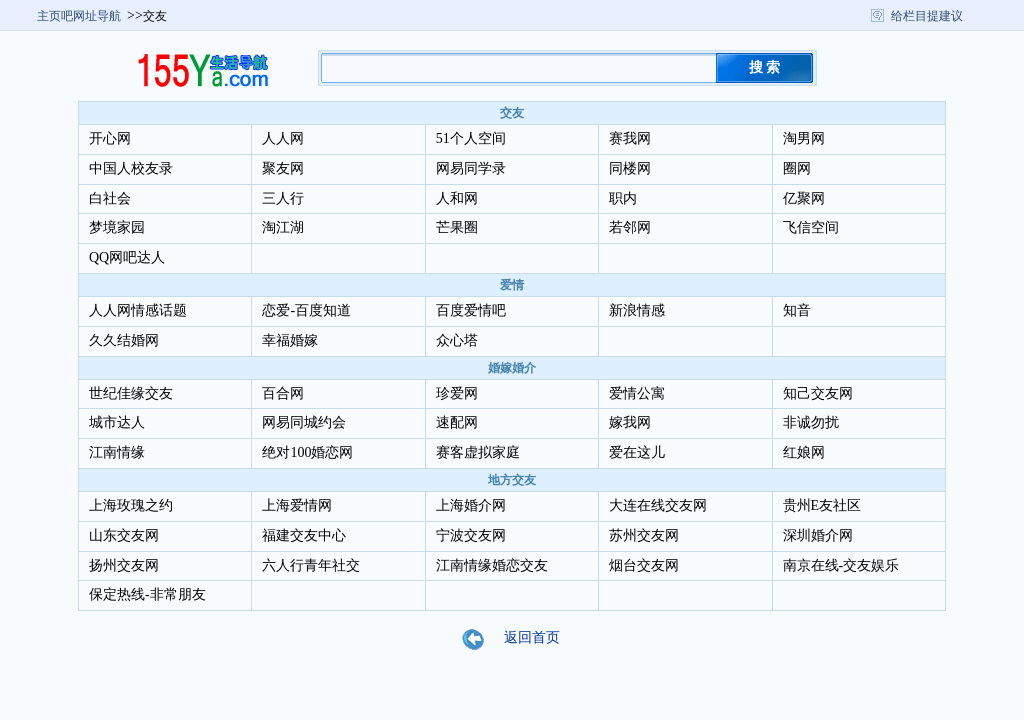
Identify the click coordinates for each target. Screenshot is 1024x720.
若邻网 (630, 227)
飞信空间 (811, 227)
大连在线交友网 (658, 505)
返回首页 (523, 638)
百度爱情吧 (471, 310)
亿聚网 (804, 198)
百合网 (283, 393)
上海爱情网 (297, 505)
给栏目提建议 (927, 16)
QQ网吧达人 (127, 257)
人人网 (283, 138)
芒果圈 (457, 227)
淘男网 (804, 138)
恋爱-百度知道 (306, 310)
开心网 (110, 138)
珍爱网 (457, 393)
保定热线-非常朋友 (147, 594)
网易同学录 (471, 168)
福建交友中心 (304, 535)
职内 (623, 198)
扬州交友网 (124, 565)
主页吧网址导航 (79, 16)
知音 (797, 310)
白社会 (110, 198)
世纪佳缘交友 (131, 393)
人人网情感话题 (138, 310)
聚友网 (283, 168)
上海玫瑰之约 (131, 505)
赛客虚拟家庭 (478, 452)
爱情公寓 (637, 393)
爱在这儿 (637, 452)
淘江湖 (283, 227)
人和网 (457, 198)
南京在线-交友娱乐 (841, 565)
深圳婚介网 (818, 535)
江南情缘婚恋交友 (492, 565)
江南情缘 (117, 452)
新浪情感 (637, 310)
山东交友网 (124, 535)
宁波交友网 (471, 535)
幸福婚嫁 (290, 340)
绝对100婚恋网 (307, 452)
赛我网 (630, 138)
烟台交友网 (644, 565)
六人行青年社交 (311, 565)
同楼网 (630, 168)
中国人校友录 (131, 168)
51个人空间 (471, 138)
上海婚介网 (471, 505)
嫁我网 (630, 422)
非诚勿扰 (811, 422)
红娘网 (804, 452)
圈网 (797, 168)
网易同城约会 (304, 422)
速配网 (457, 422)
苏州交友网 (644, 535)
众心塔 (457, 340)
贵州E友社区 (822, 505)
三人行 (283, 198)
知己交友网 (818, 393)
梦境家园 (117, 227)
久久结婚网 (124, 340)
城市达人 (117, 422)
